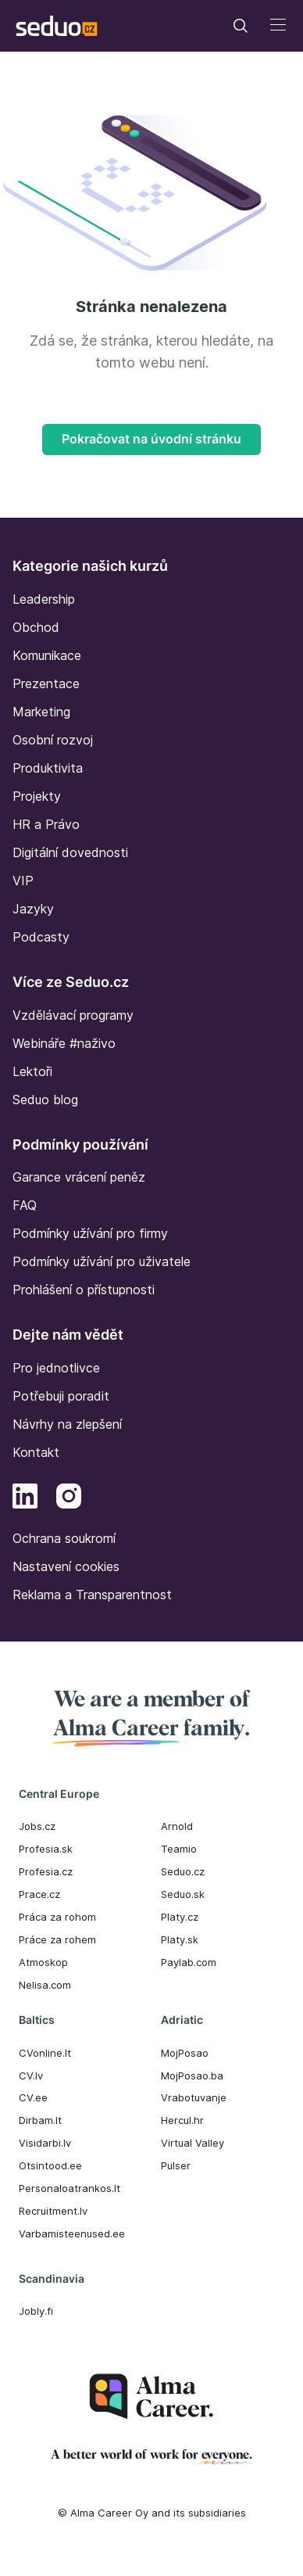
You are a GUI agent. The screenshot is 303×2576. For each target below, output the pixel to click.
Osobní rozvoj (52, 740)
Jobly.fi (36, 2311)
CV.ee (33, 2097)
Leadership (43, 599)
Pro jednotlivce (56, 1368)
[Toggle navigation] (240, 25)
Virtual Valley (192, 2143)
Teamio (179, 1848)
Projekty (36, 796)
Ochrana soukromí (64, 1538)
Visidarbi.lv (45, 2143)
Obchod (35, 627)
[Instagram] (68, 1498)
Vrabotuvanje (193, 2097)
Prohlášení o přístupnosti (83, 1289)
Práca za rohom (57, 1916)
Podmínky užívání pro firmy (90, 1233)
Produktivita (47, 768)
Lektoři (32, 1071)
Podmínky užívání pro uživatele (101, 1261)
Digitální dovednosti (70, 852)
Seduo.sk (183, 1894)
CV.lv (31, 2075)
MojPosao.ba (192, 2075)
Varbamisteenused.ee (72, 2233)
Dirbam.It (40, 2120)
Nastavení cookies (65, 1566)
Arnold (177, 1826)
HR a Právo (46, 824)
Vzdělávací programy (73, 1015)
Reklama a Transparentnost (92, 1594)
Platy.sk (179, 1939)
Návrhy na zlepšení (67, 1424)
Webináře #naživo (64, 1043)
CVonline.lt (45, 2053)
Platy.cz (179, 1916)
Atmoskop (43, 1962)
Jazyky (33, 909)
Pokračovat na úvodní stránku (151, 439)
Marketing (41, 711)
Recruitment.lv (53, 2211)
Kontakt (35, 1452)
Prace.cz (39, 1894)
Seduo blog (45, 1099)
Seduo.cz (183, 1871)
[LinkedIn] (24, 1498)
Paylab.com (188, 1962)
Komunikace (46, 655)
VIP (23, 880)
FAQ (24, 1205)
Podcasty (41, 937)
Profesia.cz (46, 1871)
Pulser (176, 2165)
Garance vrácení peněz (78, 1177)
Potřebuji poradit (60, 1396)
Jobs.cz (37, 1826)
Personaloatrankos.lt (69, 2188)
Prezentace (46, 683)
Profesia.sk (46, 1848)
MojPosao (185, 2053)
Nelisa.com (45, 1985)
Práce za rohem (57, 1939)
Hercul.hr (182, 2120)
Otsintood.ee (50, 2165)
